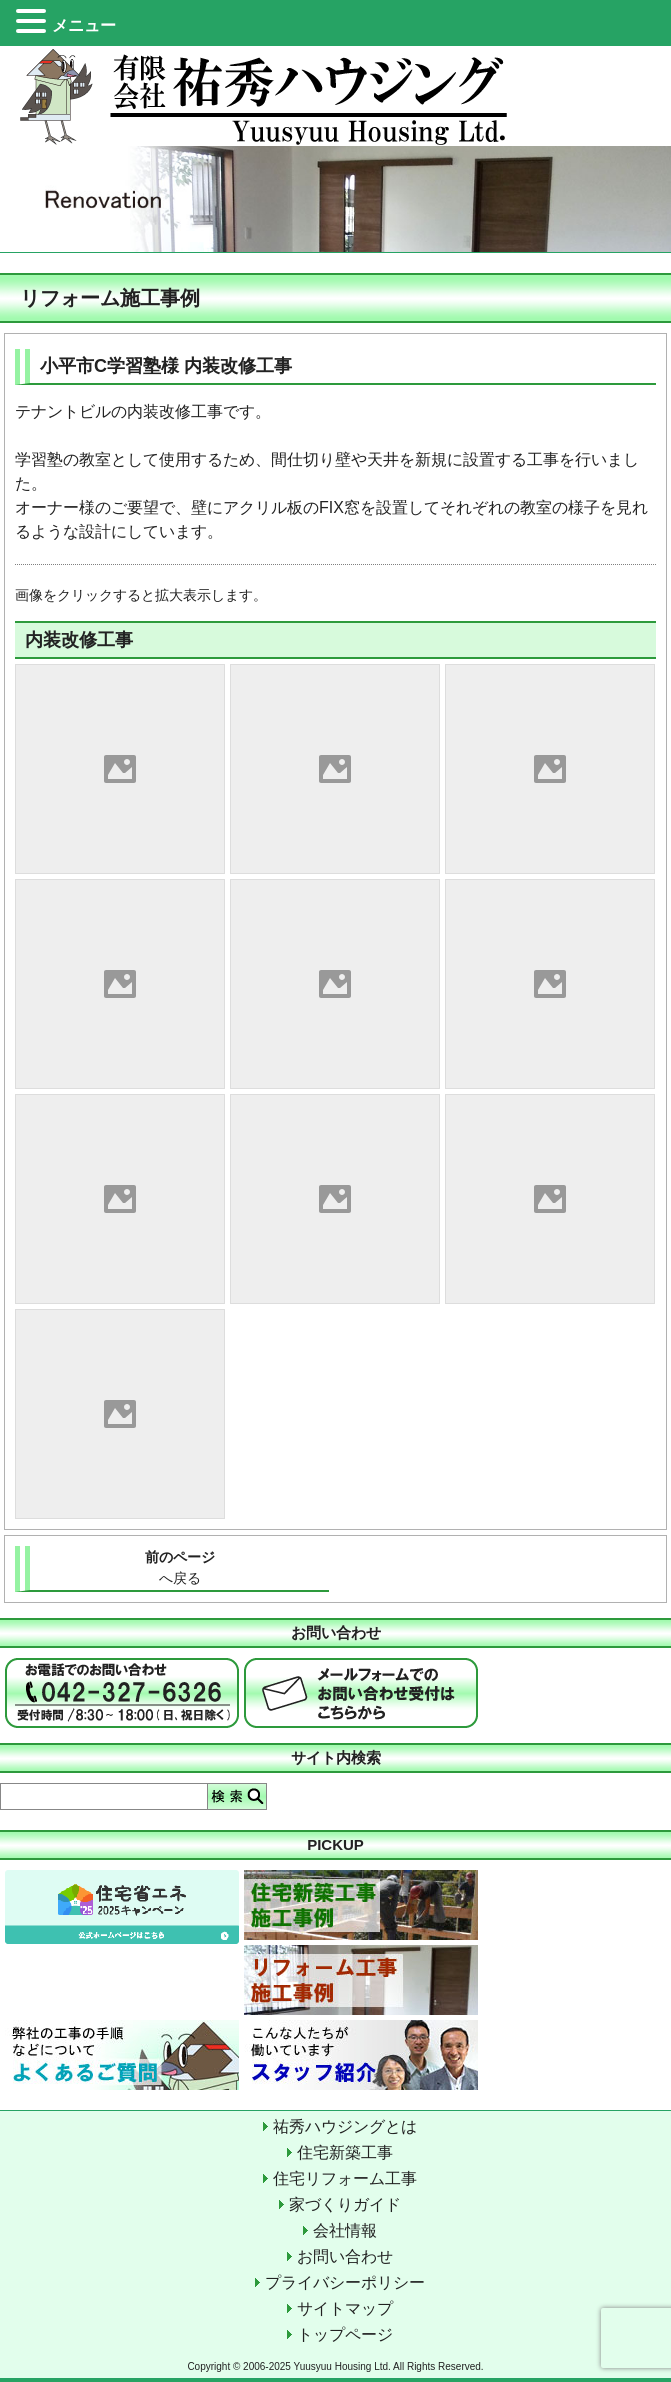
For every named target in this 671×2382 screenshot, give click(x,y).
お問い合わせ (345, 2256)
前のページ (179, 1569)
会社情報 (345, 2230)
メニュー (84, 25)
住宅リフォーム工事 (345, 2178)
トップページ (345, 2334)
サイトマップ (345, 2308)
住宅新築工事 (345, 2152)
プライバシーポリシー (345, 2282)
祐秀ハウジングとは (345, 2126)
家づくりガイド (345, 2204)
